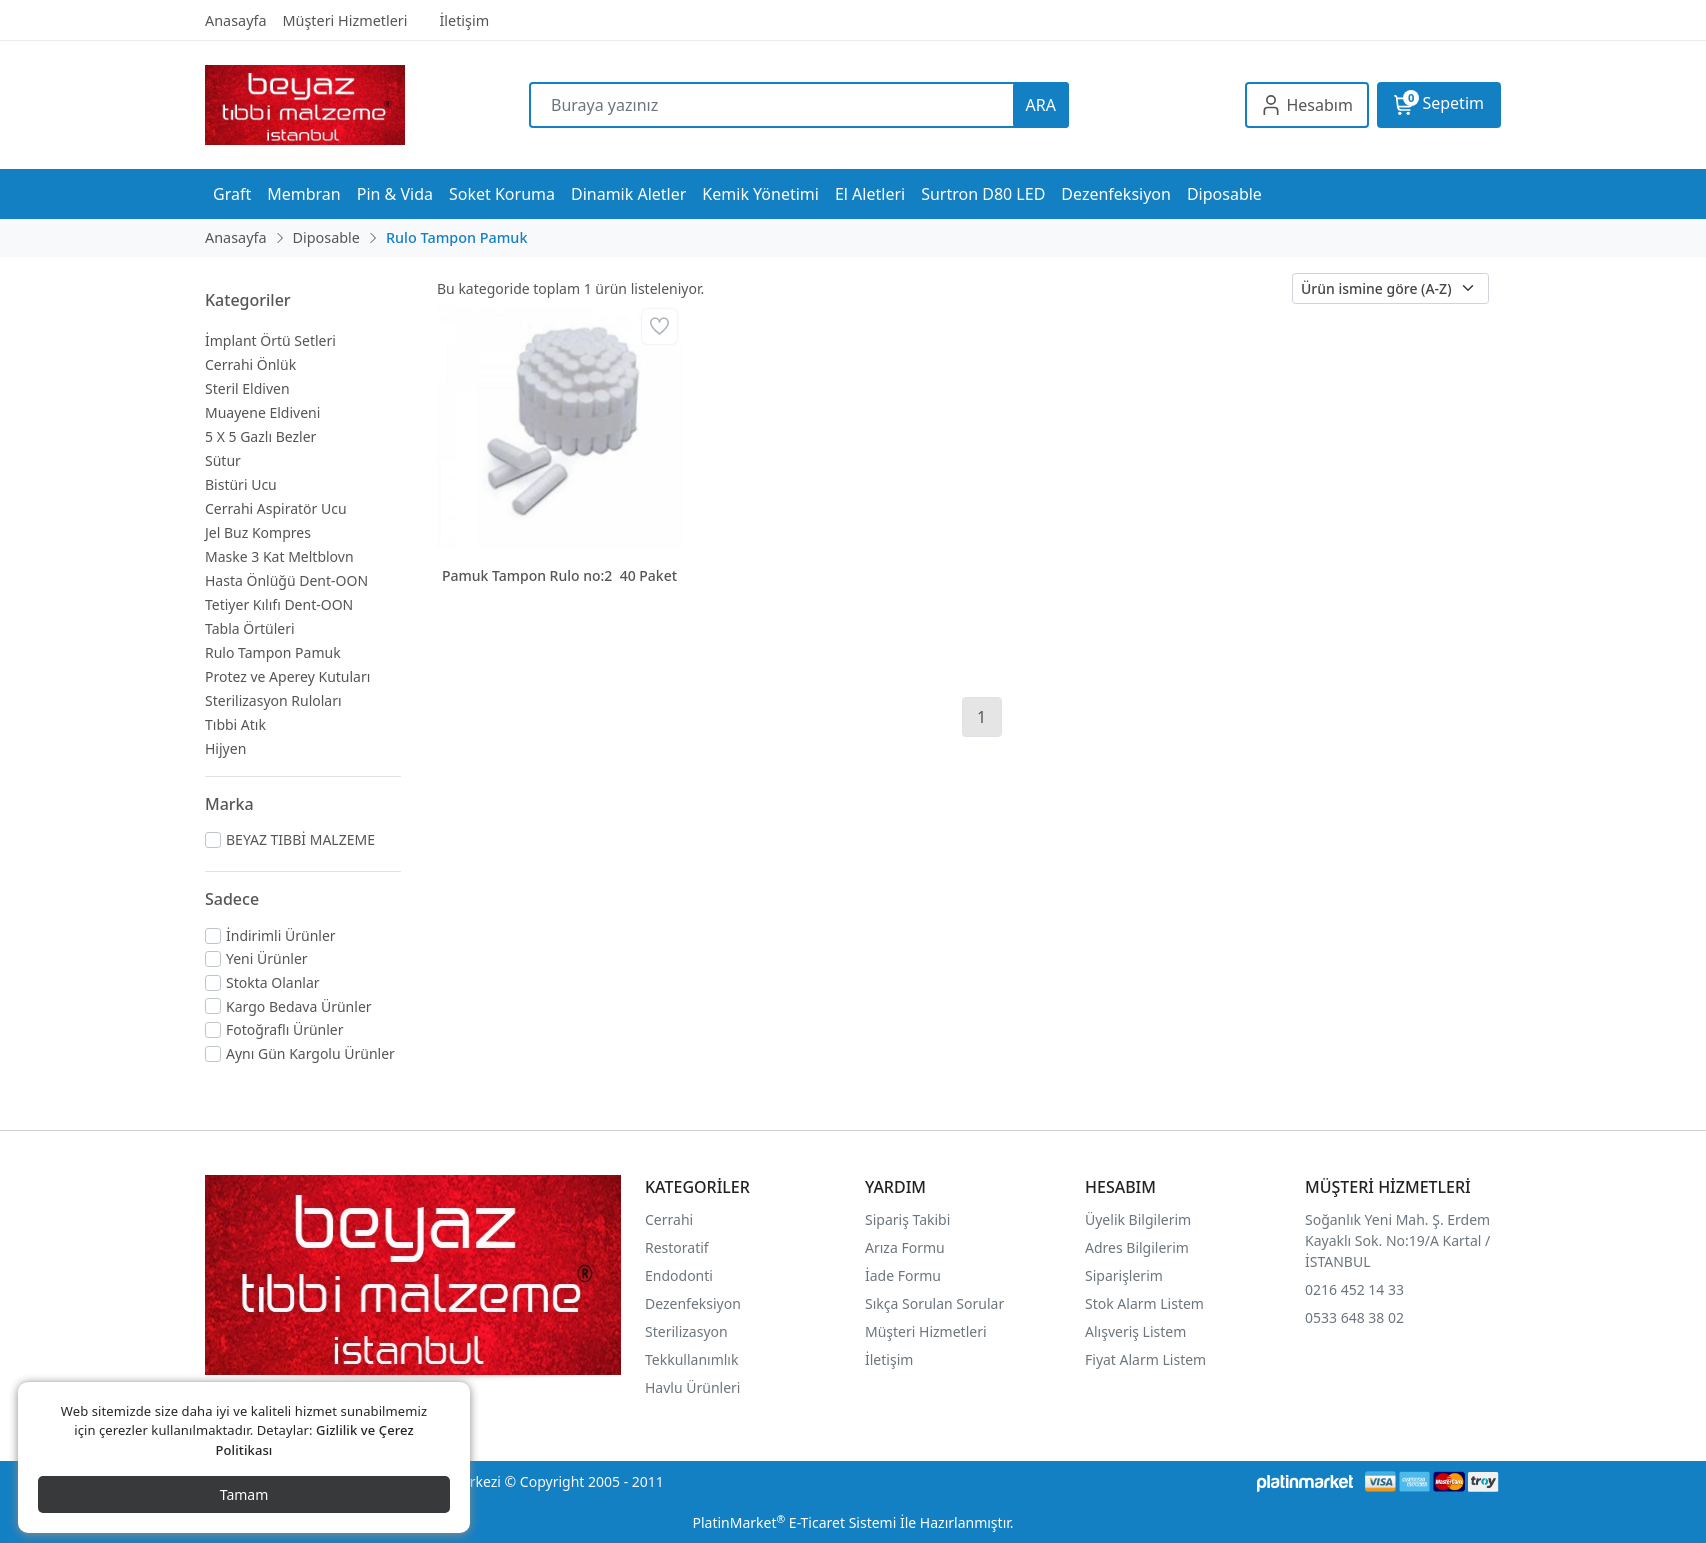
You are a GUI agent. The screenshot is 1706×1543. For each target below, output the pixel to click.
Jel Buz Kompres (258, 532)
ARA (1041, 105)
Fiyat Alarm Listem (1145, 1359)
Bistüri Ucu (241, 484)
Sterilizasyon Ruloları (273, 700)
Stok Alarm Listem (1144, 1303)
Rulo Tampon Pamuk (273, 652)
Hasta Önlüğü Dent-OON (286, 580)
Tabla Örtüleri (250, 628)
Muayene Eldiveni (262, 412)
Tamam (244, 1494)
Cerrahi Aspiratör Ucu (276, 508)
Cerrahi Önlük (250, 364)
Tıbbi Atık (235, 724)
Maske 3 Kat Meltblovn (279, 556)
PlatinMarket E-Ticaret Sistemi (794, 1522)
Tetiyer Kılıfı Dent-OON (279, 604)
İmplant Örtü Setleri (270, 340)
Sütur (223, 460)
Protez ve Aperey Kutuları (287, 676)
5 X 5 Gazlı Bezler (260, 436)
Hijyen (225, 748)
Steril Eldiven (247, 388)
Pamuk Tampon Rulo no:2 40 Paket (559, 575)
